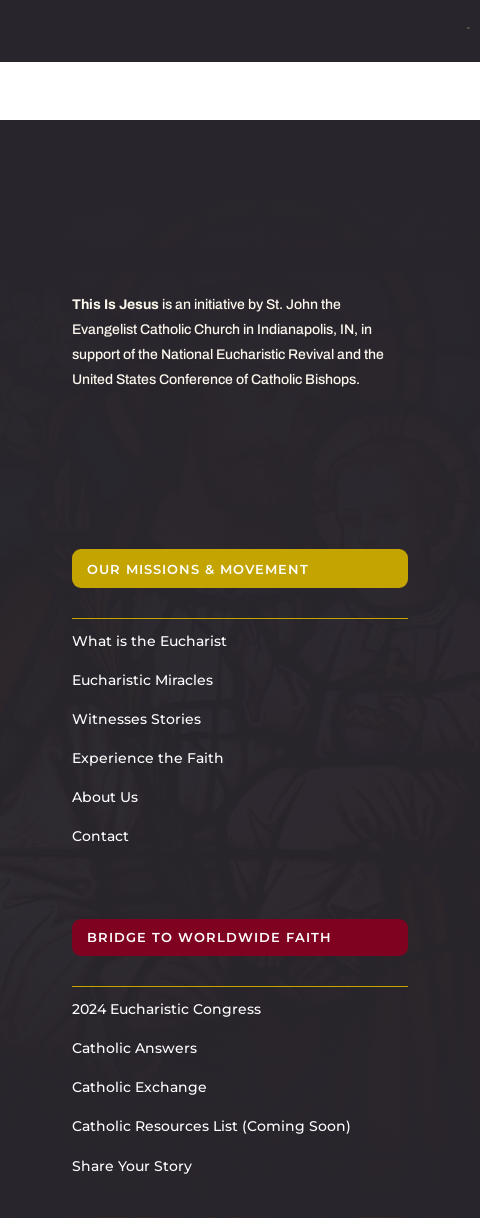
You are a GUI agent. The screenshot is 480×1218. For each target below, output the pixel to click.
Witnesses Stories (136, 719)
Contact (100, 836)
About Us (105, 797)
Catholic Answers (134, 1048)
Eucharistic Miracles (142, 680)
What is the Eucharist (149, 641)
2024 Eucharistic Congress (166, 1009)
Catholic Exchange (139, 1087)
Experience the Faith (148, 758)
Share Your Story (132, 1166)
